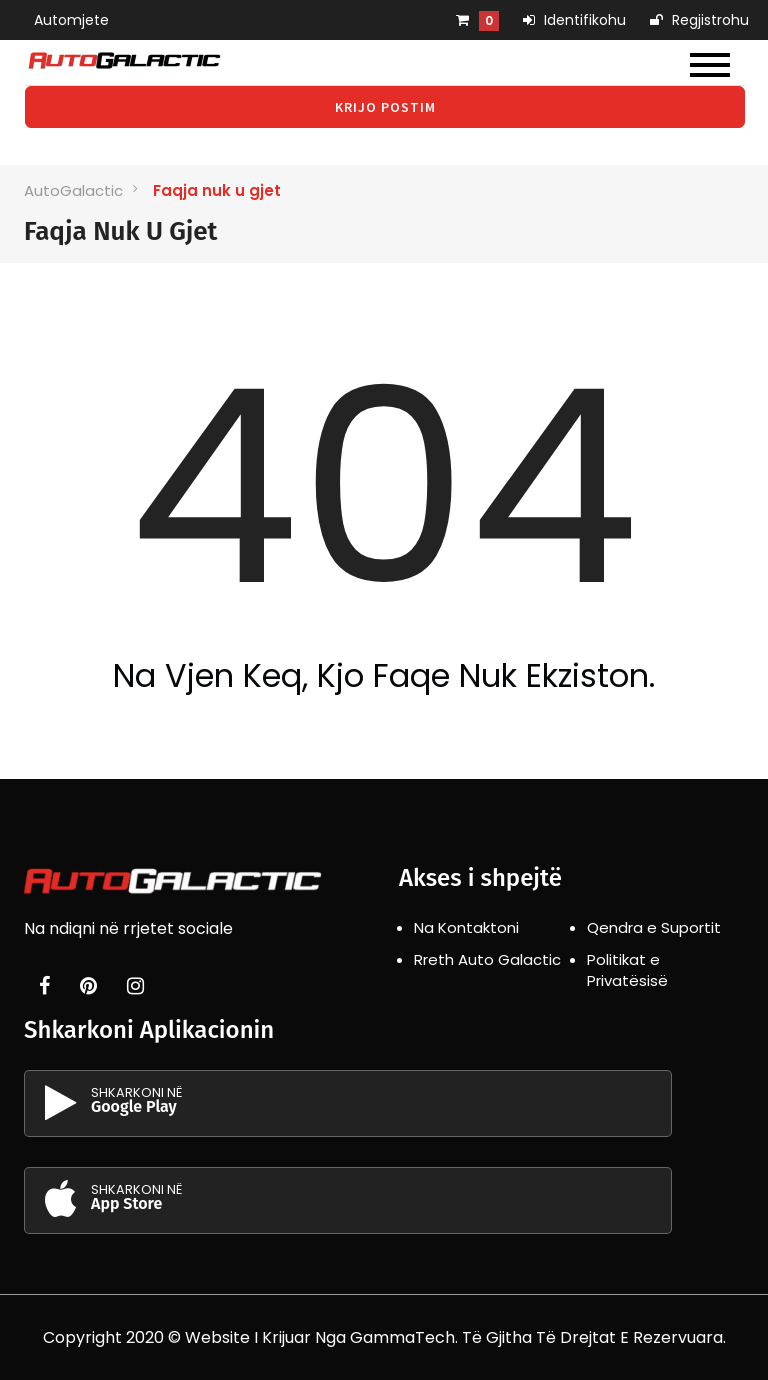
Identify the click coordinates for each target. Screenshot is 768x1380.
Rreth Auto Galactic (487, 959)
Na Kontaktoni (466, 927)
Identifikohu (574, 20)
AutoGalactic (73, 190)
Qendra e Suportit (654, 927)
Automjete (71, 20)
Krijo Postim (385, 107)
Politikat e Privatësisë (627, 970)
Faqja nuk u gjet (217, 190)
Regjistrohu (699, 20)
